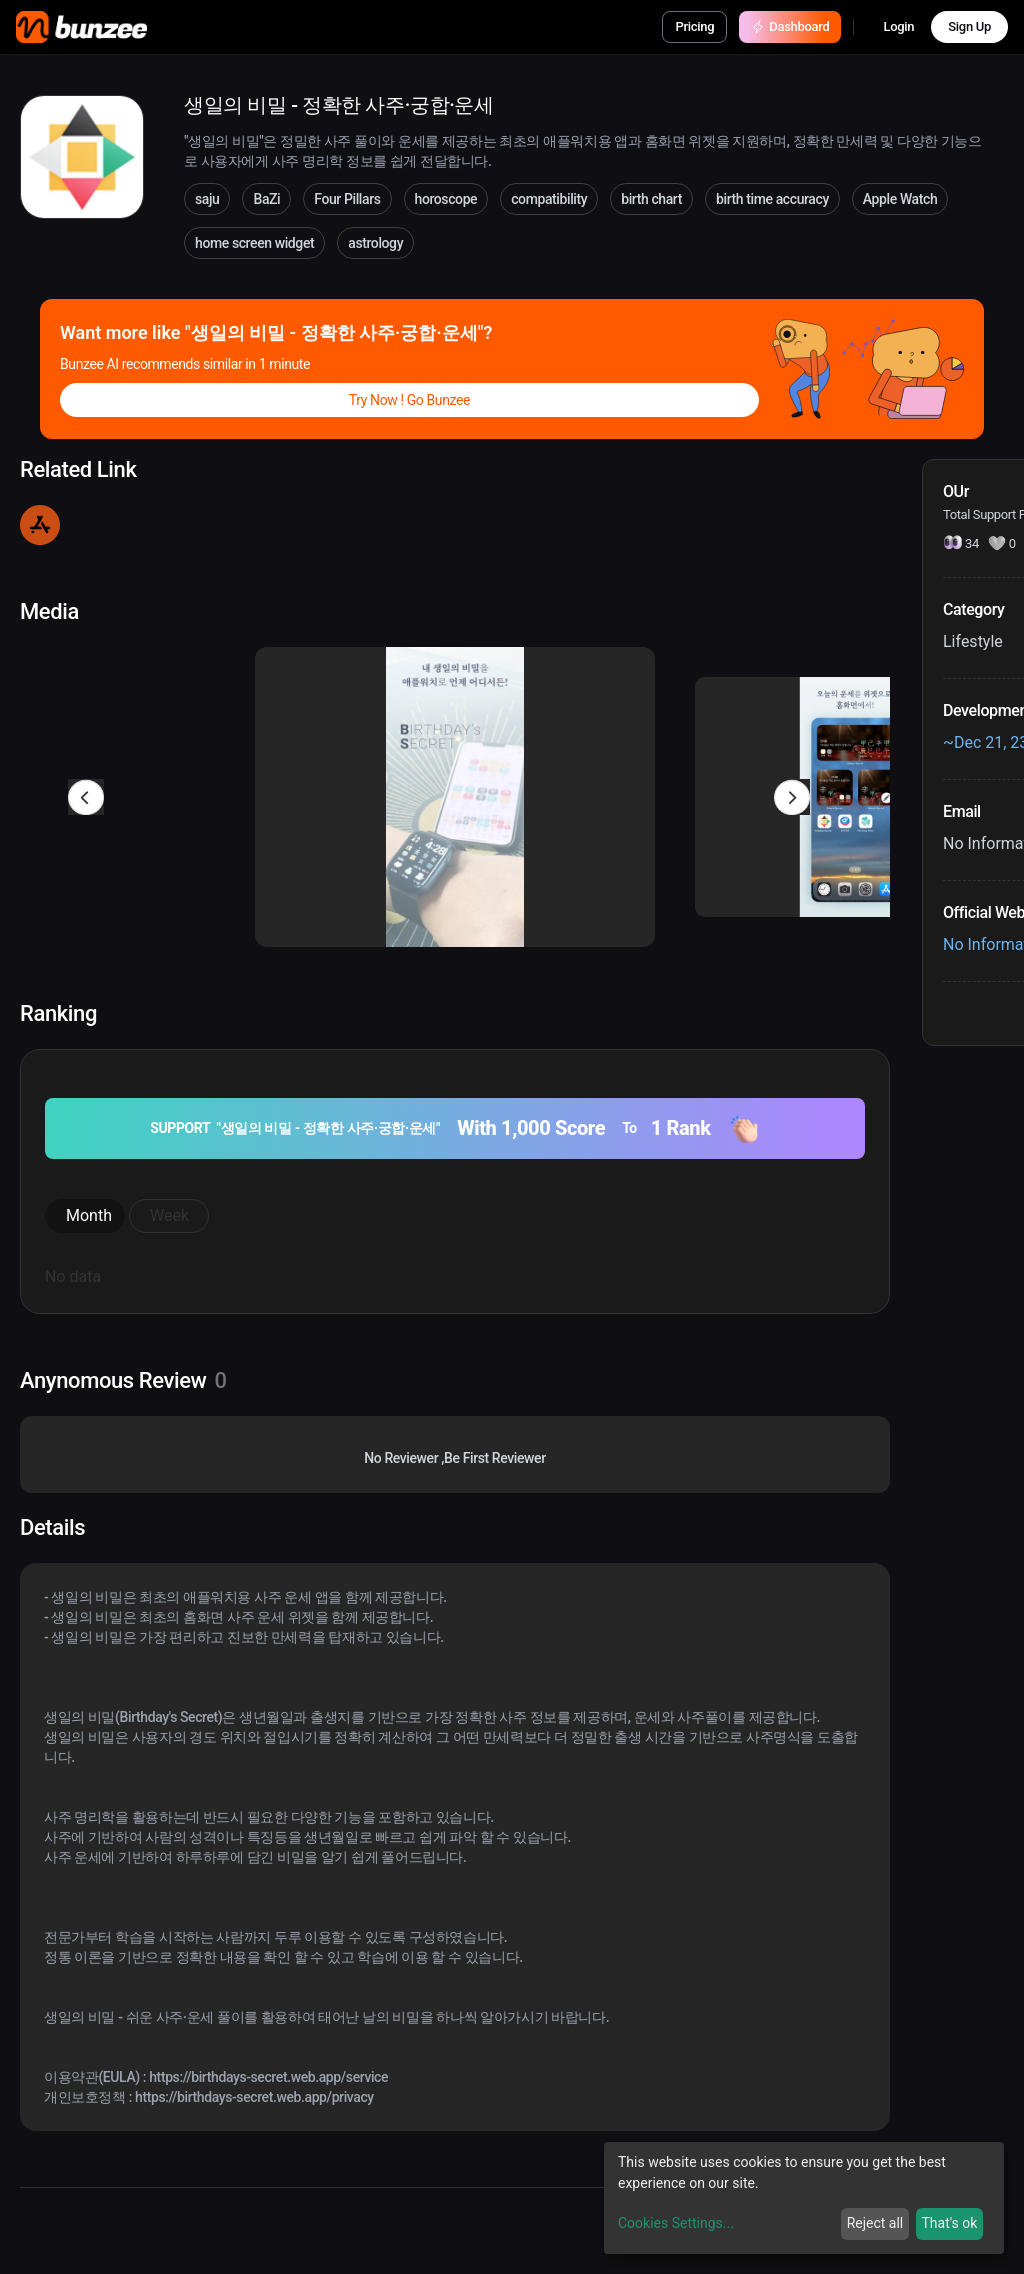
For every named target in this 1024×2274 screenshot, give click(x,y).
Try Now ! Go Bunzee (409, 400)
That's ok (949, 2223)
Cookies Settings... (676, 2223)
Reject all (875, 2223)
